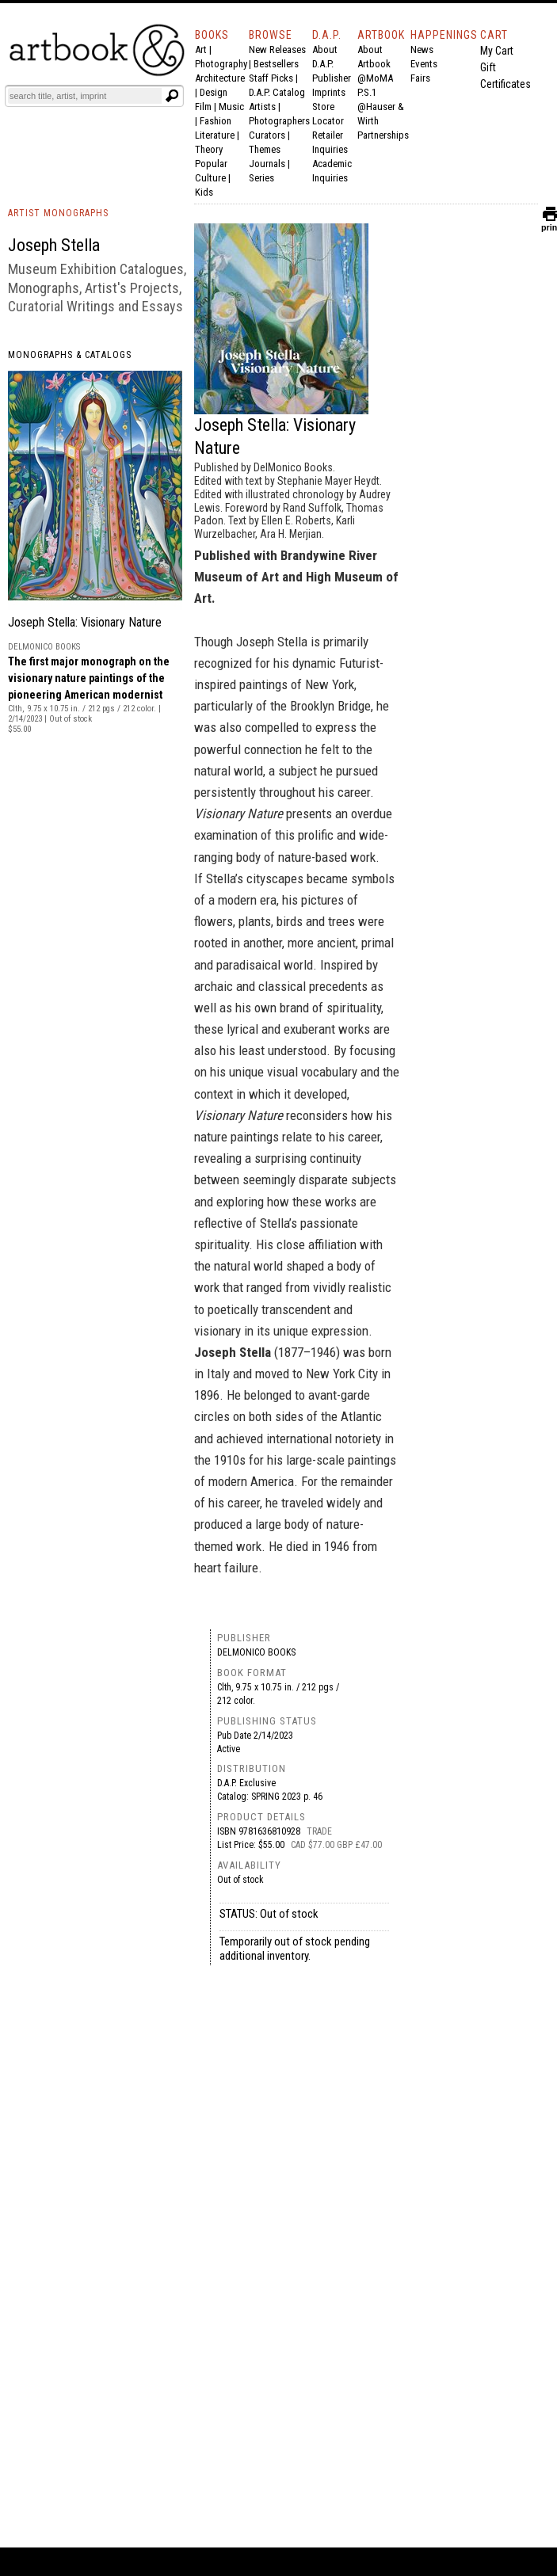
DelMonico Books (256, 1652)
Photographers (279, 121)
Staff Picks (271, 78)
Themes (264, 149)
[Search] (85, 96)
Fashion (215, 121)
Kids (204, 192)
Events (423, 64)
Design (213, 92)
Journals (267, 164)
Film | (207, 106)
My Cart (496, 50)
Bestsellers (276, 64)
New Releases (277, 49)
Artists (262, 106)
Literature (215, 135)
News (421, 49)
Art (201, 49)
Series (261, 178)
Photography (221, 64)
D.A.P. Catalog (277, 92)
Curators (267, 135)
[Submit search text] (172, 96)
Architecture (220, 78)
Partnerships (383, 135)
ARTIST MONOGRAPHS (58, 213)
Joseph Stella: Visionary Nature (85, 622)
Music (231, 106)
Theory (209, 149)
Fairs (420, 78)
